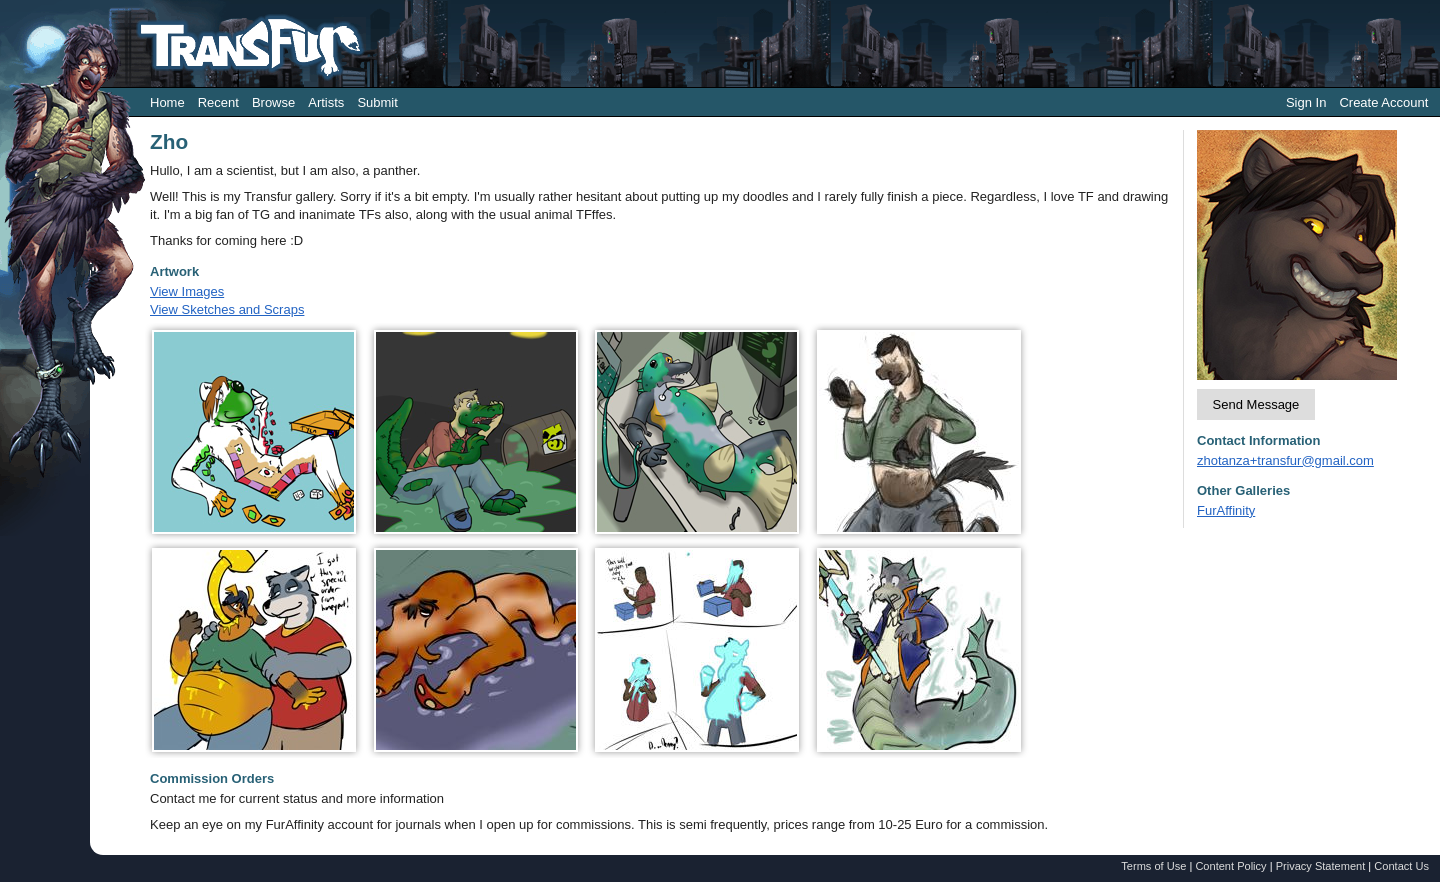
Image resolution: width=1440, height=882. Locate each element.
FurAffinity (1226, 510)
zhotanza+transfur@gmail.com (1285, 460)
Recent (218, 102)
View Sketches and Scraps (227, 309)
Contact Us (1401, 866)
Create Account (1383, 102)
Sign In (1306, 102)
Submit (377, 102)
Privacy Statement (1321, 866)
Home (167, 102)
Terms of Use (1153, 866)
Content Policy (1230, 866)
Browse (273, 102)
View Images (187, 291)
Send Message (1256, 404)
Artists (326, 102)
